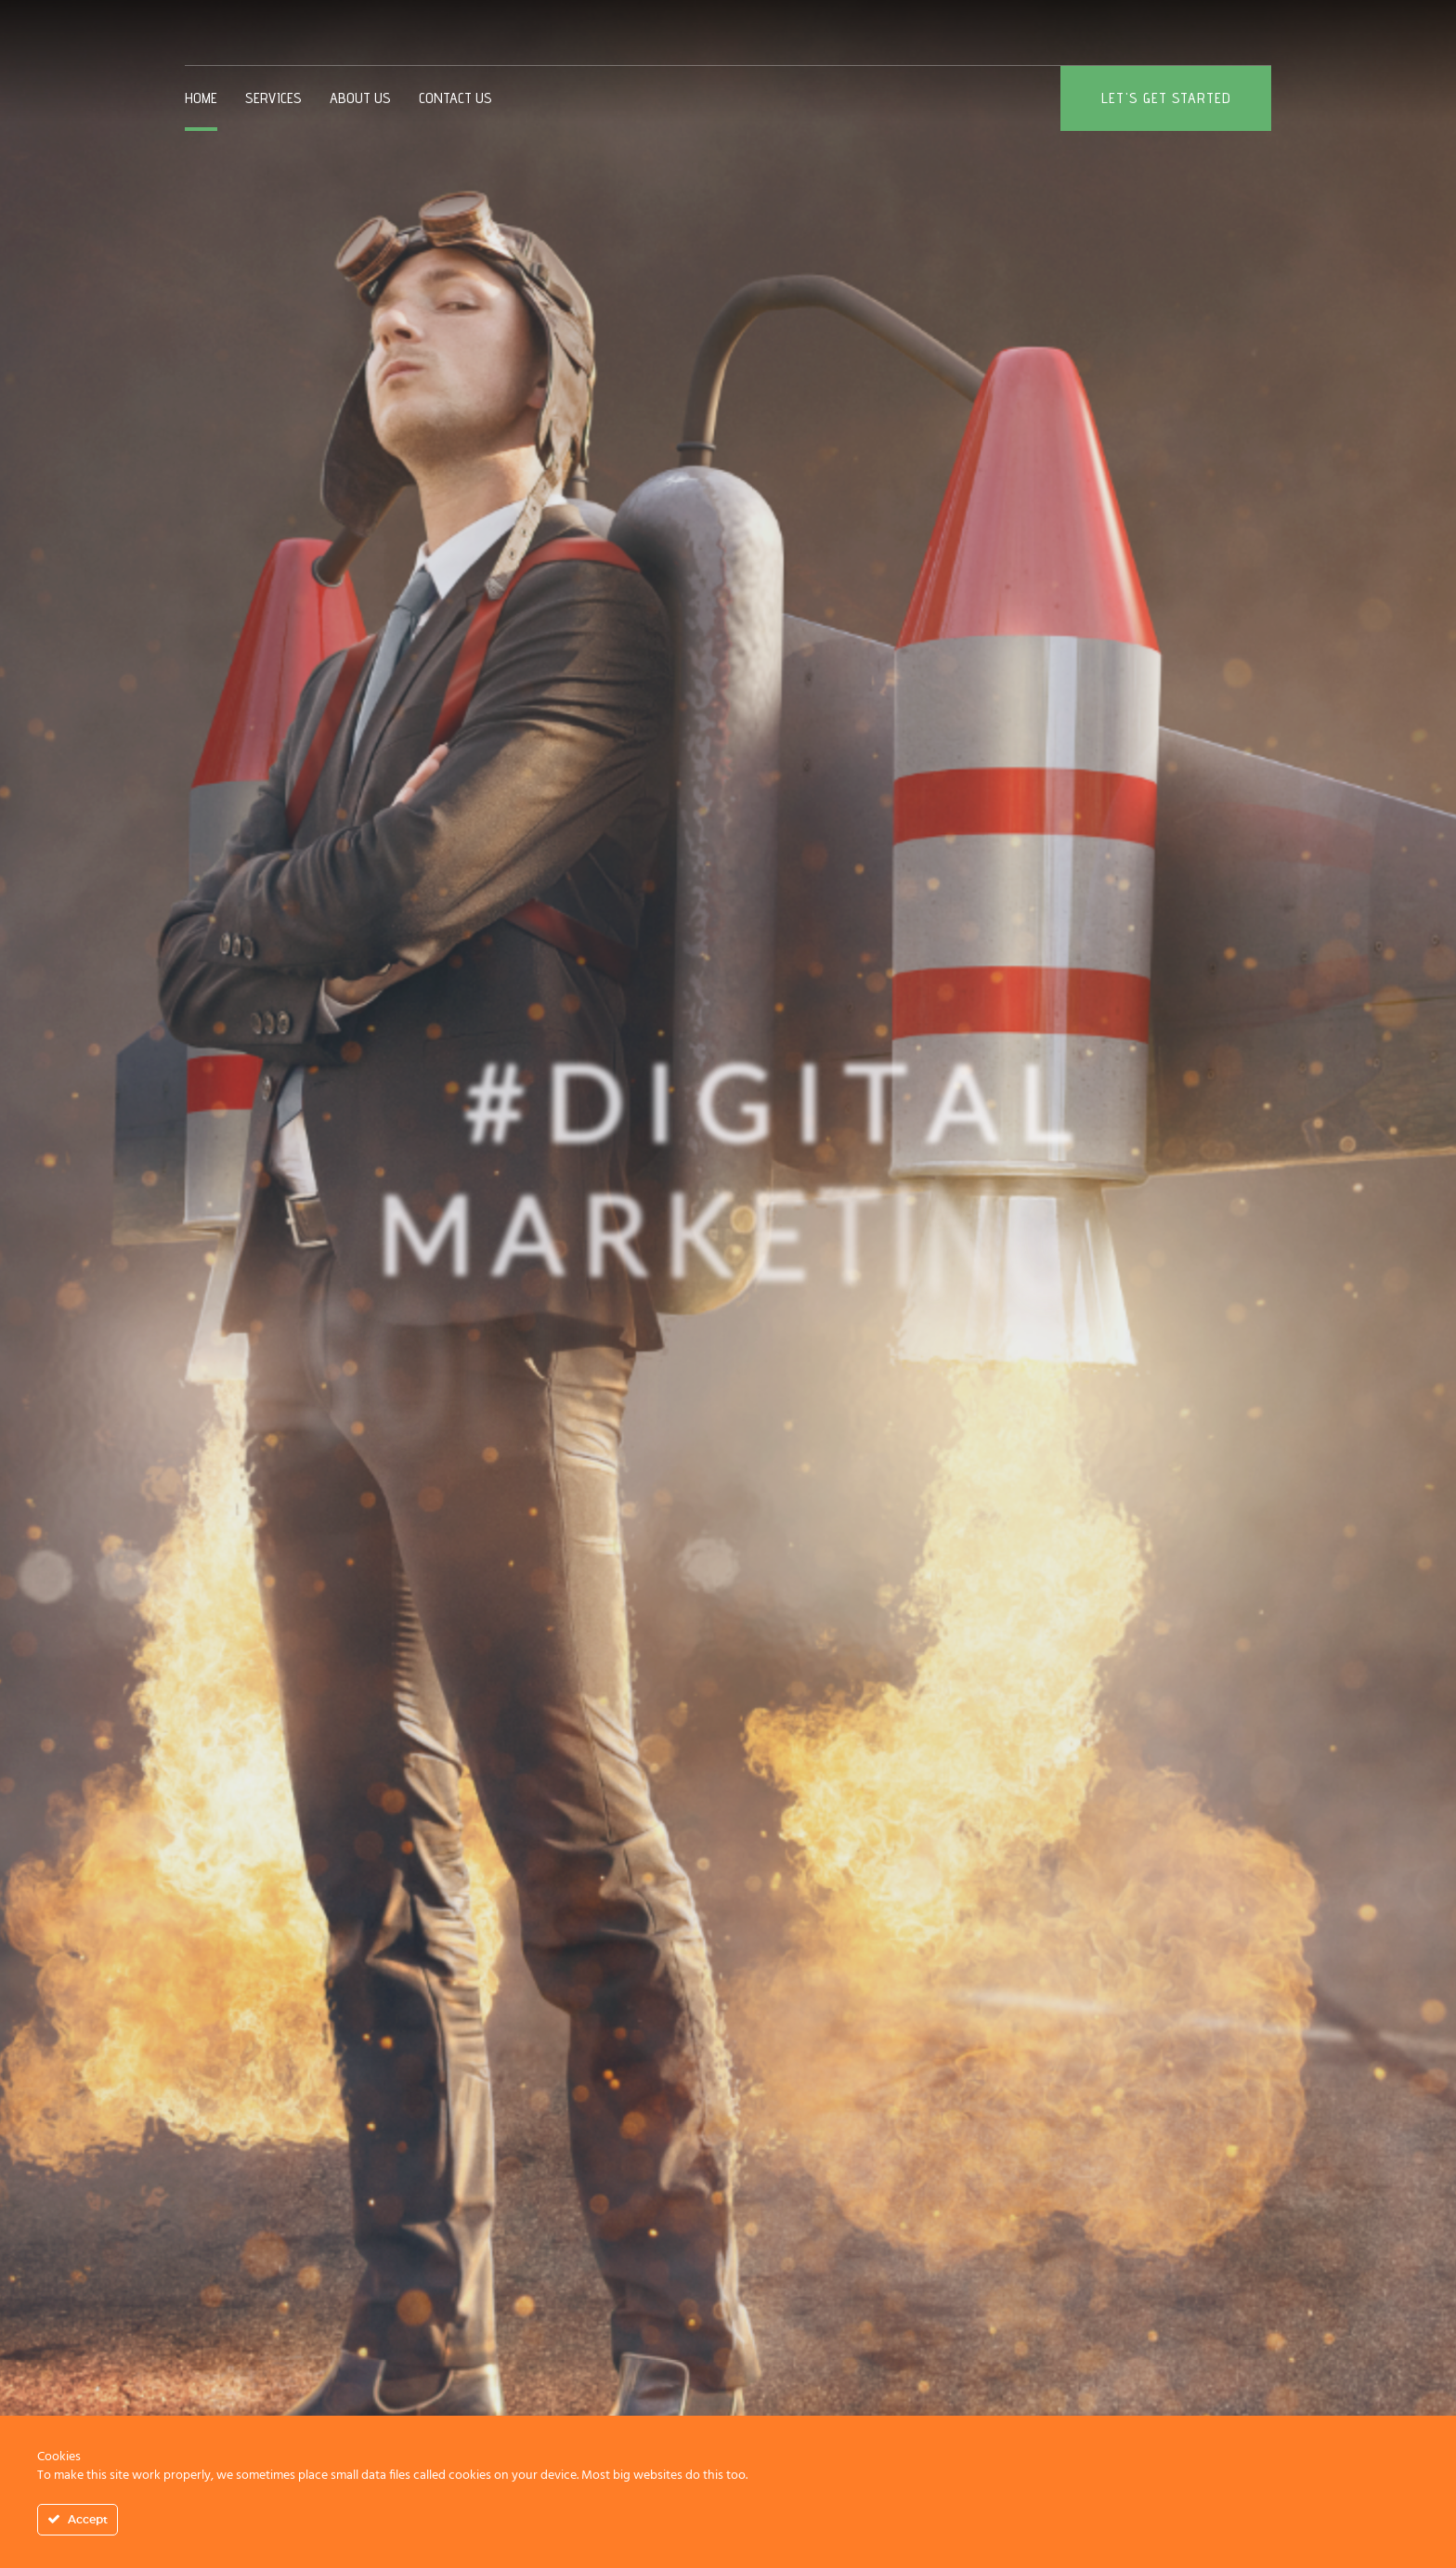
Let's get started (1166, 98)
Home (201, 98)
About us (360, 98)
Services (273, 98)
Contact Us (455, 98)
